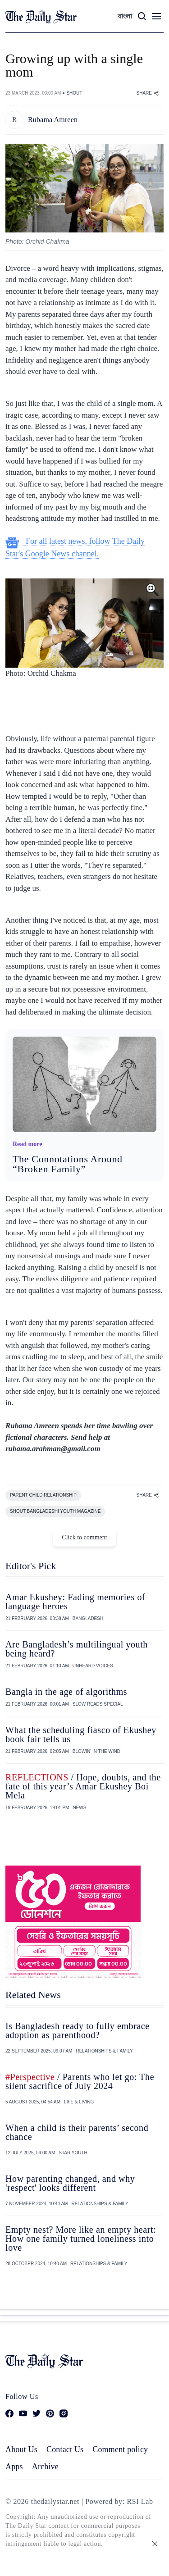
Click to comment (84, 1537)
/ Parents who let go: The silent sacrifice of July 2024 (79, 2081)
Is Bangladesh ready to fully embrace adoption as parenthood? (77, 2030)
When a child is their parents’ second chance (76, 2132)
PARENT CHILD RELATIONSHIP (43, 1495)
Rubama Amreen (53, 119)
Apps (14, 2466)
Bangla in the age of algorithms (66, 1692)
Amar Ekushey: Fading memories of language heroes (75, 1601)
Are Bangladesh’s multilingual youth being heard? (76, 1648)
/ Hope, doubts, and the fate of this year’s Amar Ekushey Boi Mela (83, 1786)
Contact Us (64, 2449)
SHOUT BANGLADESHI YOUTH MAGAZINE (55, 1511)
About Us (21, 2449)
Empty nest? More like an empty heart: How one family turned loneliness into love (80, 2239)
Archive (45, 2466)
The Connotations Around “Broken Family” (68, 1163)
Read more (27, 1144)
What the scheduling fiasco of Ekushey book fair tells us (80, 1734)
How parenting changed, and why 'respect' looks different (70, 2183)
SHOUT (74, 93)
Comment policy (120, 2449)
